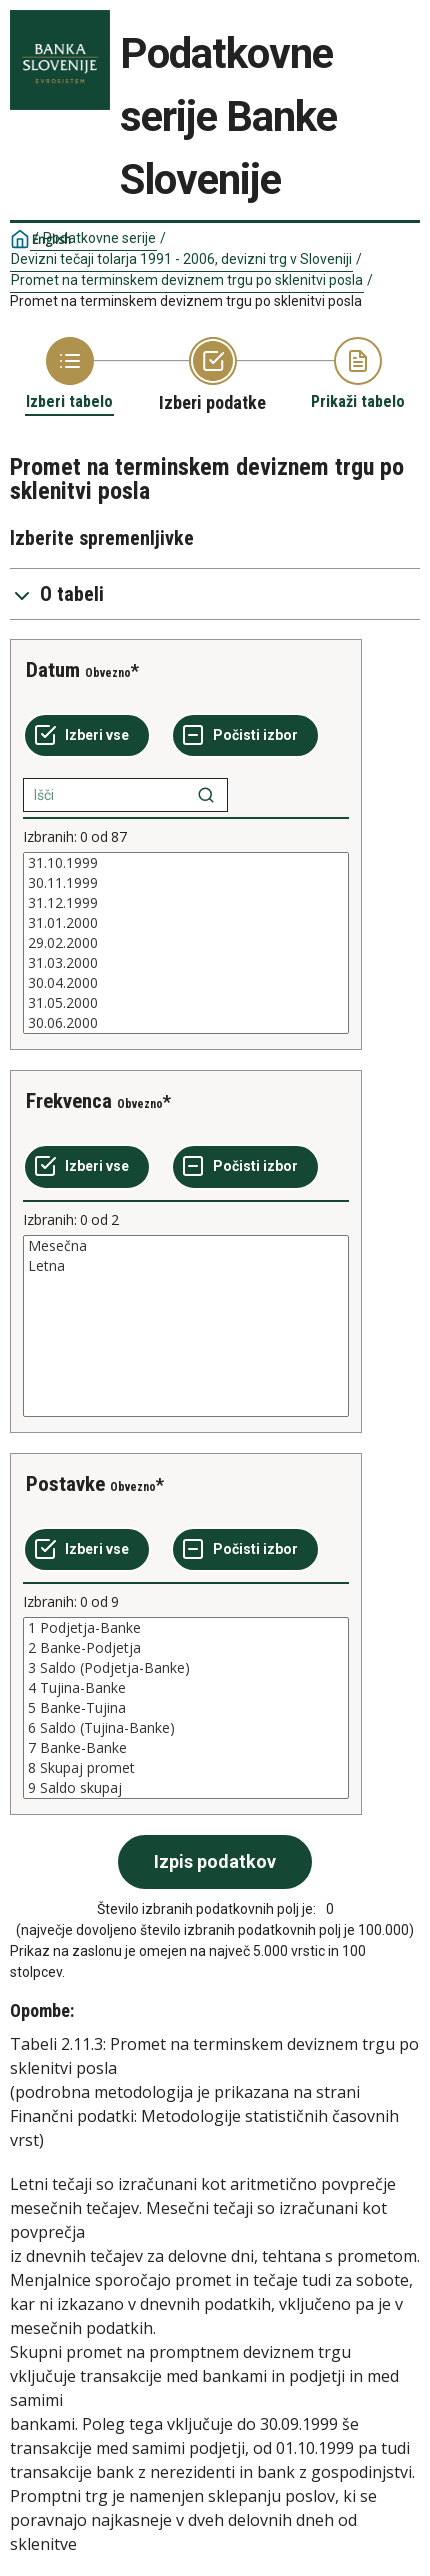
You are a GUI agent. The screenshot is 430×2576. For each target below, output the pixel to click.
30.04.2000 (186, 983)
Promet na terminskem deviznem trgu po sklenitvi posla (187, 280)
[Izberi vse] (87, 736)
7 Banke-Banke (186, 1748)
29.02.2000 (186, 943)
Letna (186, 1266)
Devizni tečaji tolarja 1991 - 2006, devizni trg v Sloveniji (181, 259)
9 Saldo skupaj (186, 1788)
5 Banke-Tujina (186, 1708)
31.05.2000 (186, 1003)
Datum (53, 670)
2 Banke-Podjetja (186, 1648)
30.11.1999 (186, 883)
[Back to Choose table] (69, 374)
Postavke (65, 1484)
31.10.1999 (186, 863)
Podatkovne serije (99, 238)
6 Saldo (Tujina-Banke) (186, 1728)
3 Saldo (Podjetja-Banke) (186, 1668)
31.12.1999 (186, 903)
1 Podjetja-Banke (186, 1628)
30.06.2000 (186, 1023)
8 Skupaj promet (186, 1768)
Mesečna (186, 1246)
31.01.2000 (186, 923)
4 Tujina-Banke (186, 1688)
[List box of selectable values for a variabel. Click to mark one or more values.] (186, 943)
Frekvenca (69, 1101)
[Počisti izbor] (245, 736)
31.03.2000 (186, 963)
